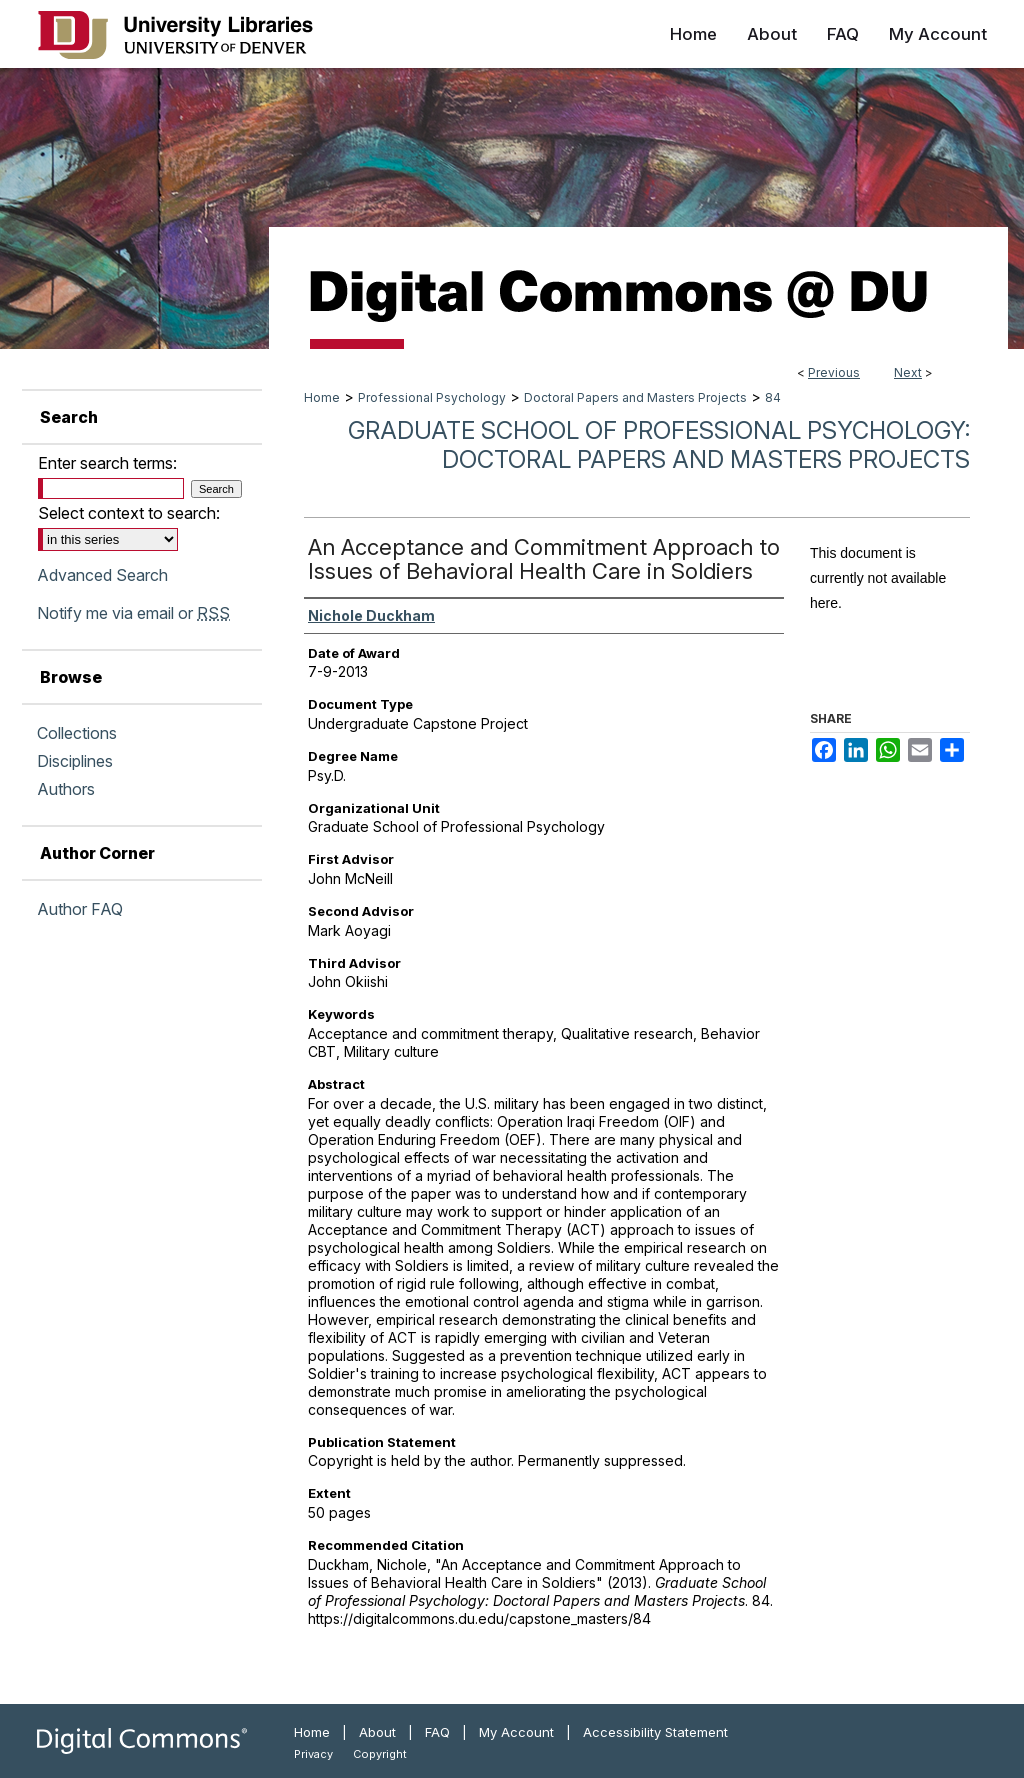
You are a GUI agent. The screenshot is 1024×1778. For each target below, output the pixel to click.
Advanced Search (102, 575)
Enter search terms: (107, 463)
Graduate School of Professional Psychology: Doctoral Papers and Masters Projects (659, 445)
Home (322, 397)
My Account (516, 1732)
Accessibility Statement (655, 1732)
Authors (66, 789)
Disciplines (75, 761)
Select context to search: (129, 513)
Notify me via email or (133, 613)
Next (908, 372)
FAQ (437, 1732)
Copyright (380, 1754)
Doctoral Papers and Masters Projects (635, 397)
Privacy (313, 1754)
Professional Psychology (432, 397)
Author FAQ (80, 909)
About (377, 1732)
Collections (77, 733)
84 (773, 397)
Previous (834, 372)
